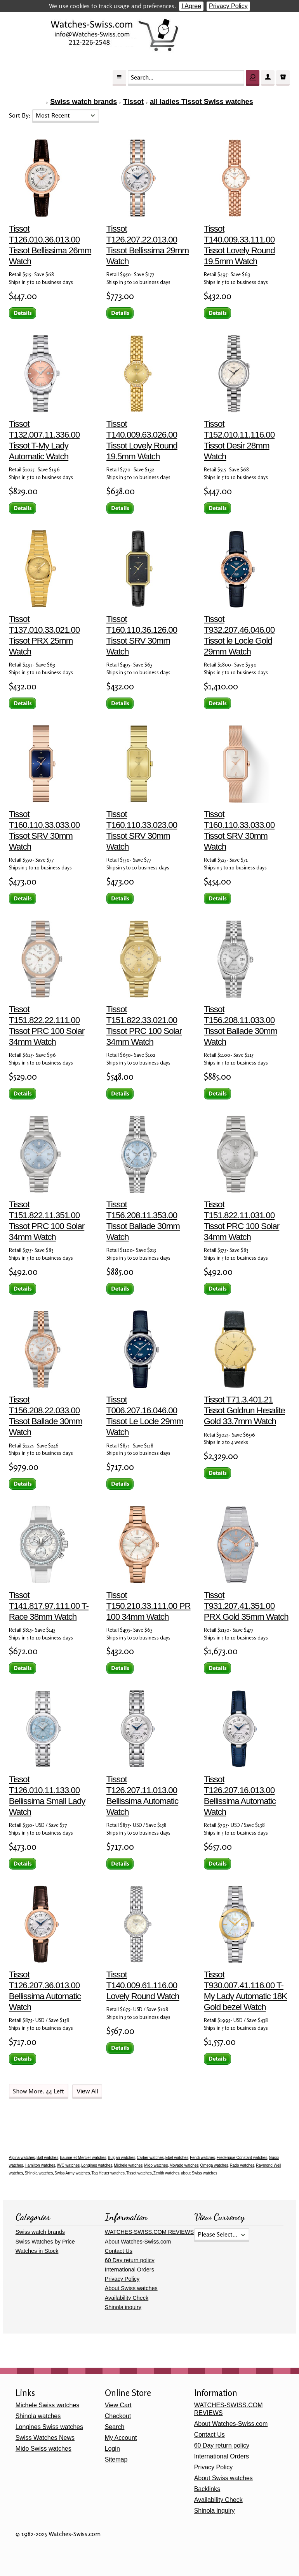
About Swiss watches (131, 2288)
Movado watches (183, 2165)
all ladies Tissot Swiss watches (201, 102)
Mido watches (156, 2165)
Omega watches (214, 2165)
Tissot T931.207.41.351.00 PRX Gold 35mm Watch (246, 1606)
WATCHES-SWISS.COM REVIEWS (149, 2232)
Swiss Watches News (45, 2437)
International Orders (129, 2269)
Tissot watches (139, 2173)
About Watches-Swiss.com (138, 2241)
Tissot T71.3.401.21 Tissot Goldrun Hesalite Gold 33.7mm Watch (244, 1410)
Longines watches (96, 2165)
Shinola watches (38, 2173)
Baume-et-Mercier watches (83, 2157)
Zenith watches (166, 2173)
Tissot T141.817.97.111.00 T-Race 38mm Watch (49, 1606)
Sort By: (20, 115)
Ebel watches (176, 2157)
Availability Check (127, 2298)
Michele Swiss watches (48, 2405)
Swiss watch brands (83, 102)
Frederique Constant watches (242, 2157)
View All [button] (87, 2091)
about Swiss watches (199, 2173)
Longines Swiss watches (49, 2427)
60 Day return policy (130, 2260)
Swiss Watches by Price (45, 2241)
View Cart (118, 2405)
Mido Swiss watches (43, 2448)
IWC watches (68, 2165)
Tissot (133, 102)
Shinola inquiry (123, 2307)
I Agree (191, 6)
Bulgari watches (122, 2157)
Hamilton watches (39, 2165)
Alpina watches (22, 2157)
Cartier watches (150, 2157)
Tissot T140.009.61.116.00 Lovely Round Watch (142, 1985)
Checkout (118, 2416)
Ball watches (47, 2157)
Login (112, 2448)
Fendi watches (202, 2157)
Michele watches (128, 2165)
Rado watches (242, 2165)
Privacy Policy (228, 6)
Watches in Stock (37, 2251)
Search (115, 2427)
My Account (121, 2437)
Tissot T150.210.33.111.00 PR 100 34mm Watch (148, 1606)
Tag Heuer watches (108, 2173)
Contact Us (118, 2251)
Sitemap (116, 2459)
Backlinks (207, 2489)
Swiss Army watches (72, 2173)
